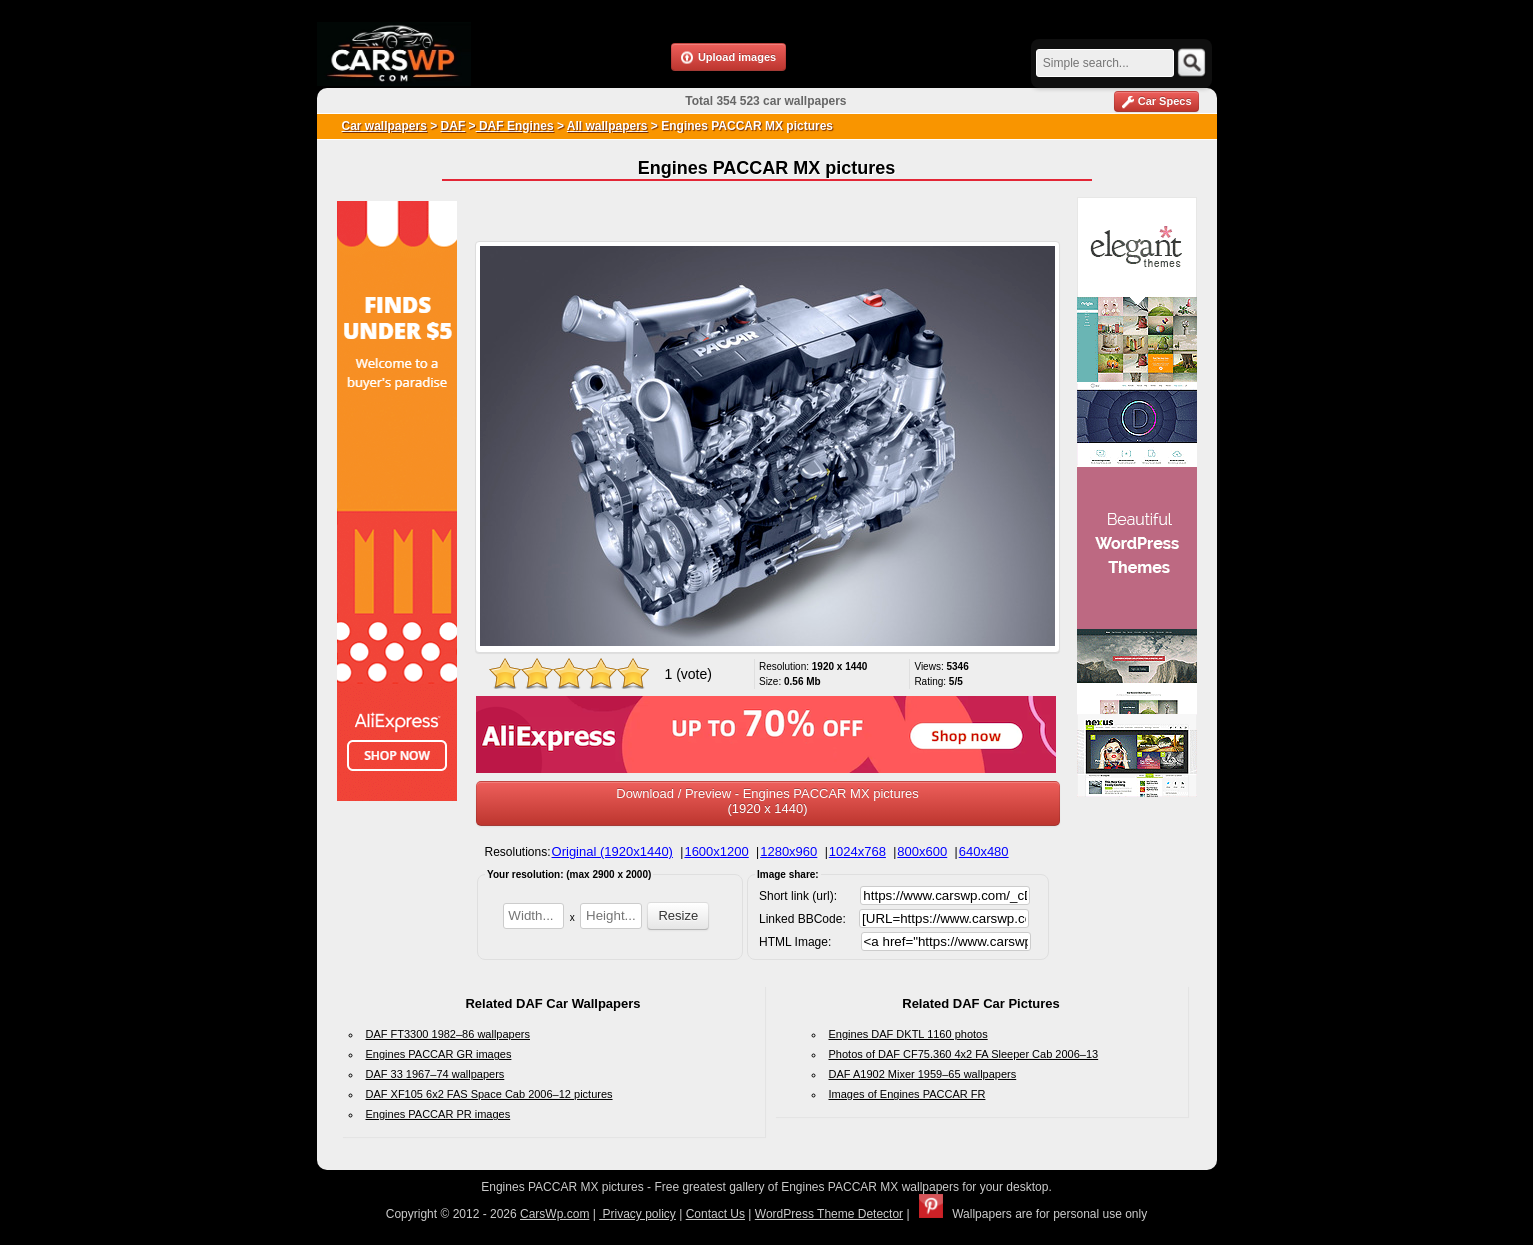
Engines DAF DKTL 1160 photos (908, 1034)
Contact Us (715, 1214)
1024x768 (857, 851)
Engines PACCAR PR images (438, 1114)
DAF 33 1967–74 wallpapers (435, 1074)
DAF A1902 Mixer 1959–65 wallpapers (923, 1074)
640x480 (984, 851)
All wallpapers (607, 126)
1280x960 (788, 851)
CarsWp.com (554, 1214)
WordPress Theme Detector (829, 1214)
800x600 (922, 851)
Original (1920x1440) (612, 851)
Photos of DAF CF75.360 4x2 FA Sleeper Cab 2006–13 (964, 1054)
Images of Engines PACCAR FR (907, 1094)
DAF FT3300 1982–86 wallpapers (448, 1034)
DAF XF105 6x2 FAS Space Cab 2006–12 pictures (489, 1094)
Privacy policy (637, 1214)
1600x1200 (716, 851)
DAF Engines (515, 126)
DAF (453, 126)
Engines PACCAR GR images (439, 1054)
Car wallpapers (384, 126)
